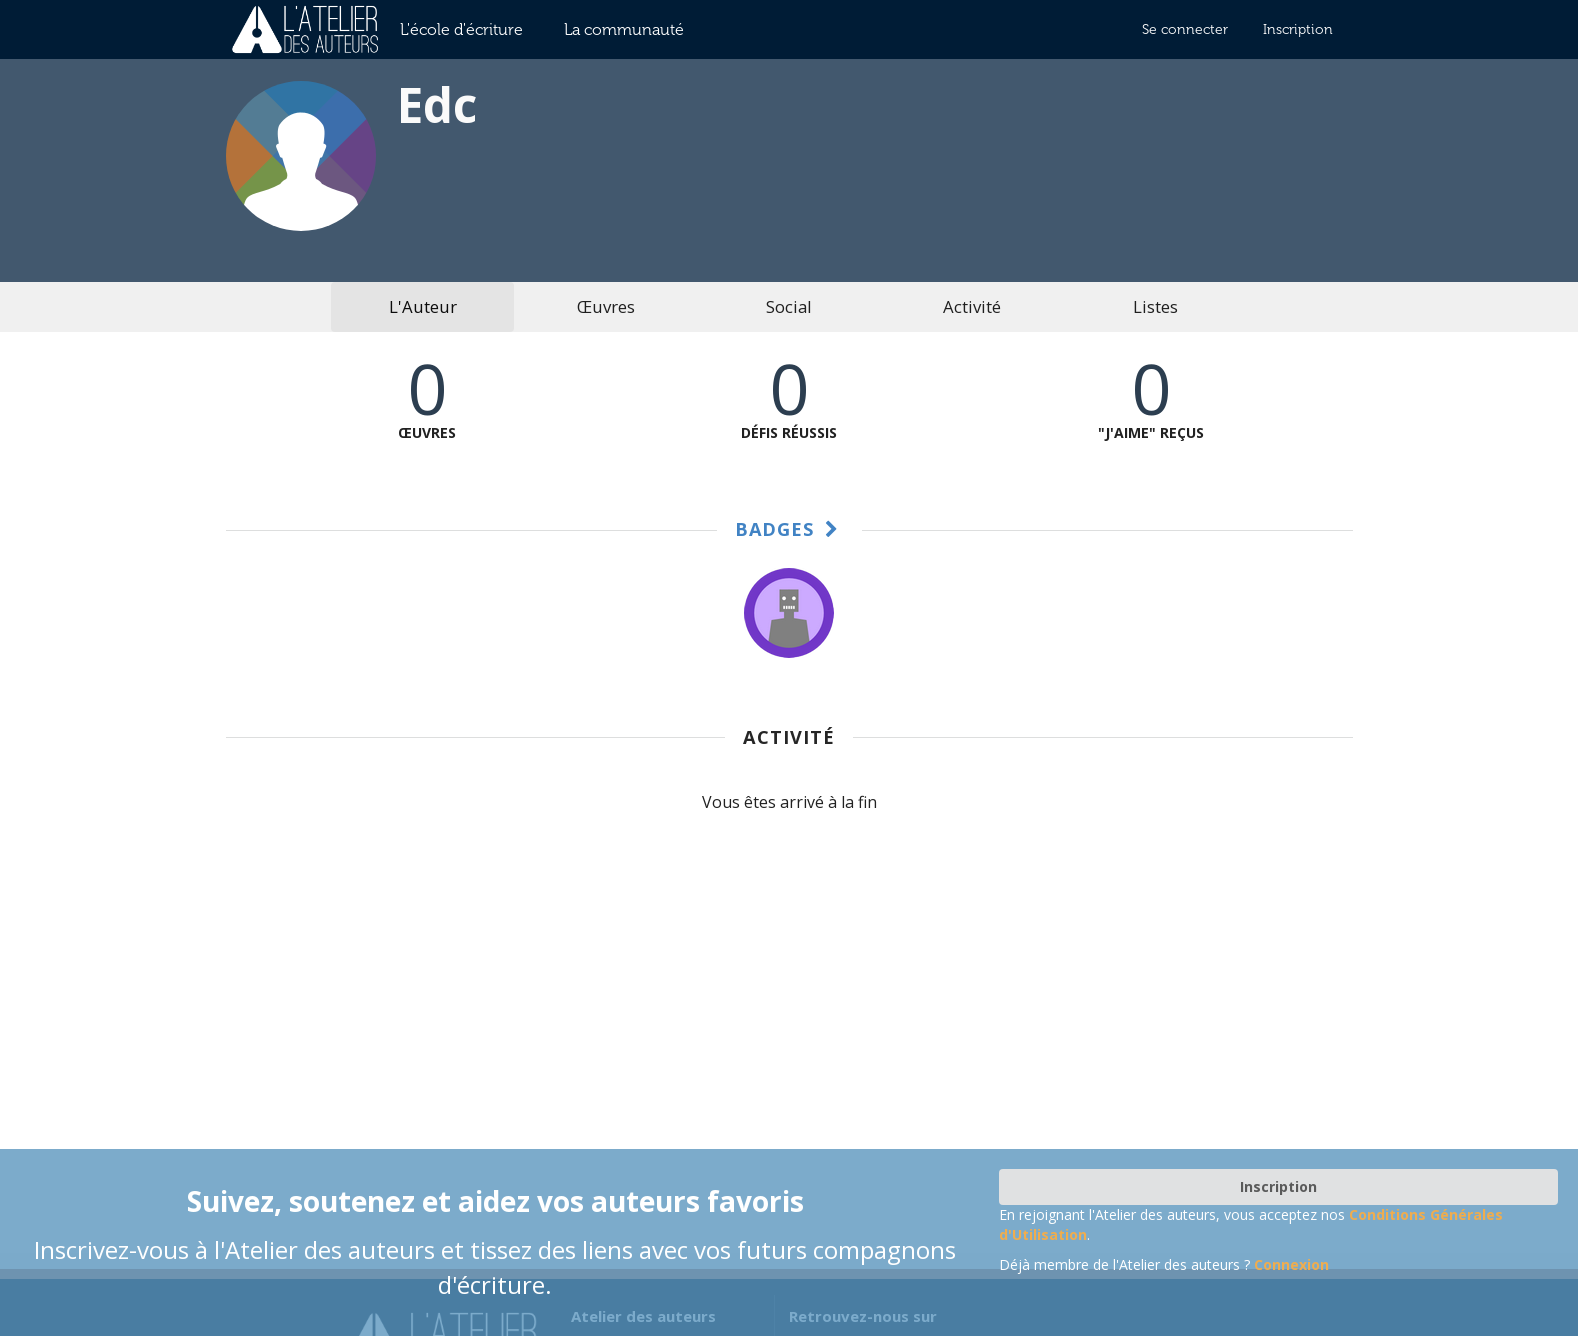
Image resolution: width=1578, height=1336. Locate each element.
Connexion (1291, 1264)
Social (789, 306)
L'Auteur (423, 306)
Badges (789, 529)
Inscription (1298, 29)
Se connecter (1185, 29)
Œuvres (606, 306)
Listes (1155, 306)
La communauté (624, 29)
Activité (972, 306)
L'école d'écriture (461, 29)
